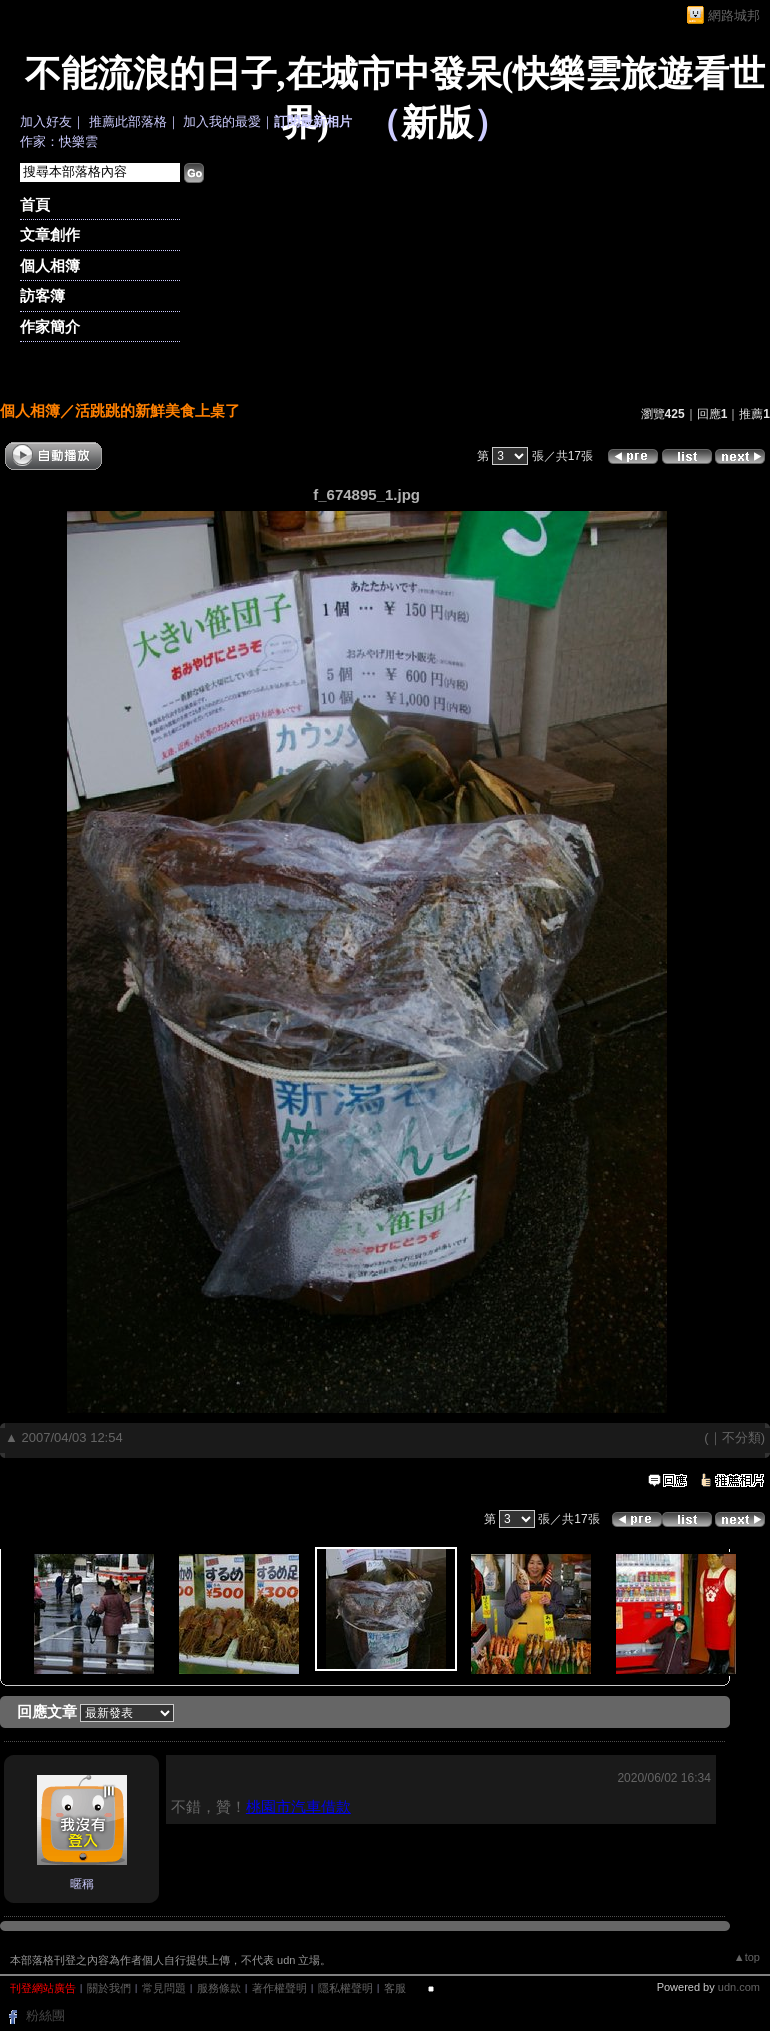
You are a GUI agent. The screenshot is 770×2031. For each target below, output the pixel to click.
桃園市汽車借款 (298, 1806)
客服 (395, 1988)
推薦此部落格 (128, 121)
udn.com (739, 1987)
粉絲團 (45, 2015)
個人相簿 (50, 265)
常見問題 (164, 1988)
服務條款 (219, 1988)
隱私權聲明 (345, 1988)
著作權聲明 (279, 1988)
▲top (747, 1957)
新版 (437, 123)
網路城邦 (734, 15)
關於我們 (109, 1988)
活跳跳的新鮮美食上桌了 (157, 410)
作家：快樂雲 (59, 141)
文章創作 (50, 234)
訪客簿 (42, 295)
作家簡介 (50, 326)
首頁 (35, 204)
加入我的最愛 (222, 121)
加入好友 (46, 121)
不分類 (741, 1437)
